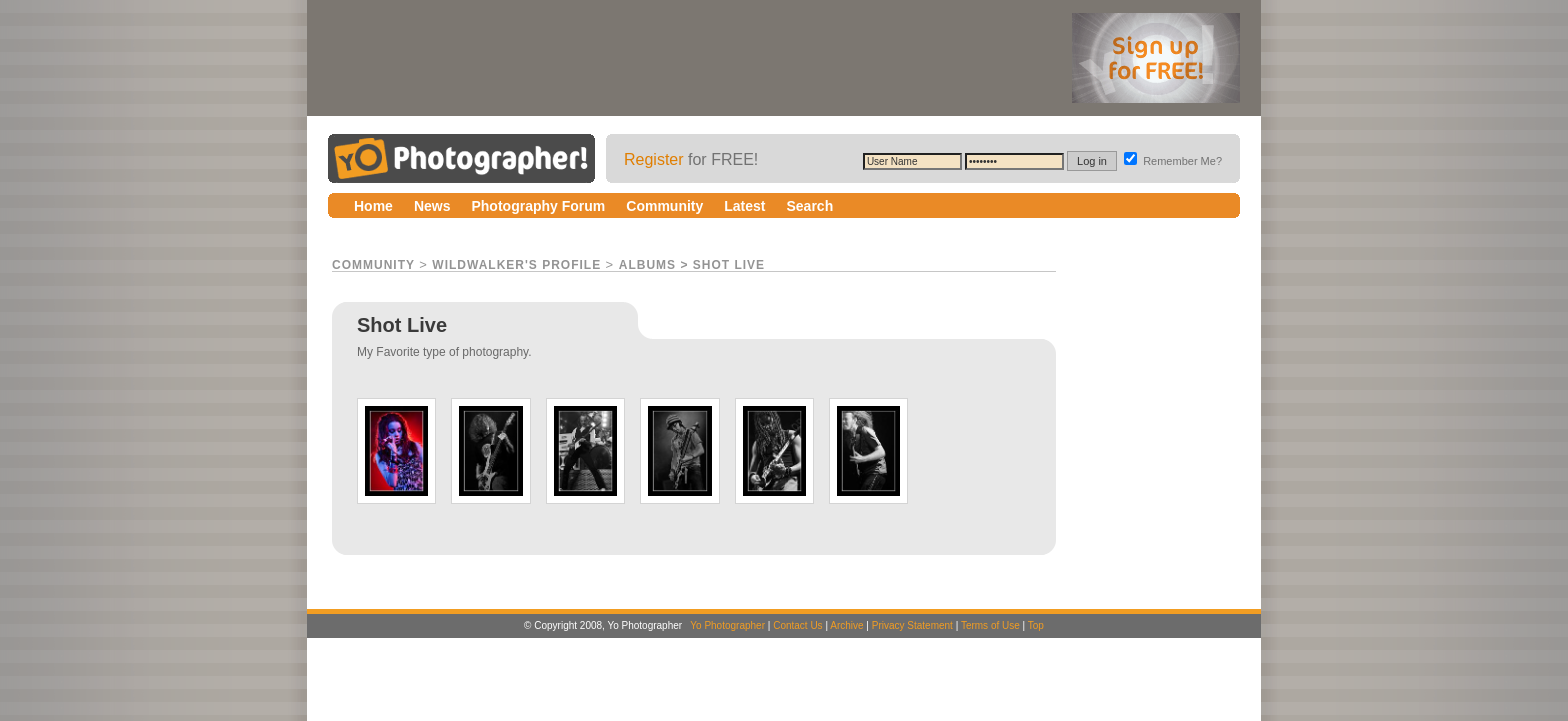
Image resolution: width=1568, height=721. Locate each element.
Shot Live (729, 265)
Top (1036, 625)
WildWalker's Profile (516, 265)
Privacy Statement (912, 625)
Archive (846, 625)
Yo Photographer (727, 625)
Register (654, 159)
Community (373, 265)
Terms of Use (990, 625)
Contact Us (797, 625)
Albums (647, 265)
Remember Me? (1173, 161)
